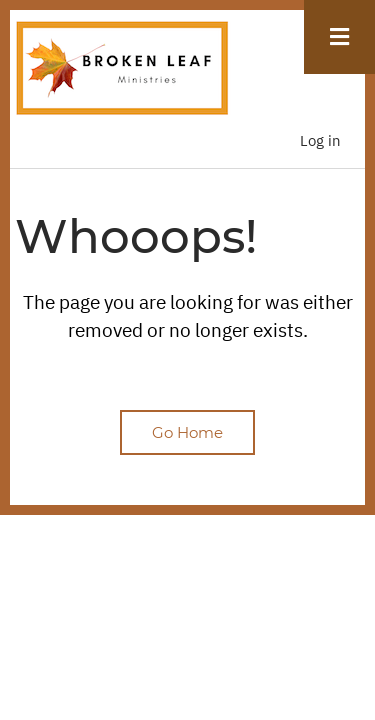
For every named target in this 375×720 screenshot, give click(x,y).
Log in (320, 140)
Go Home (187, 432)
